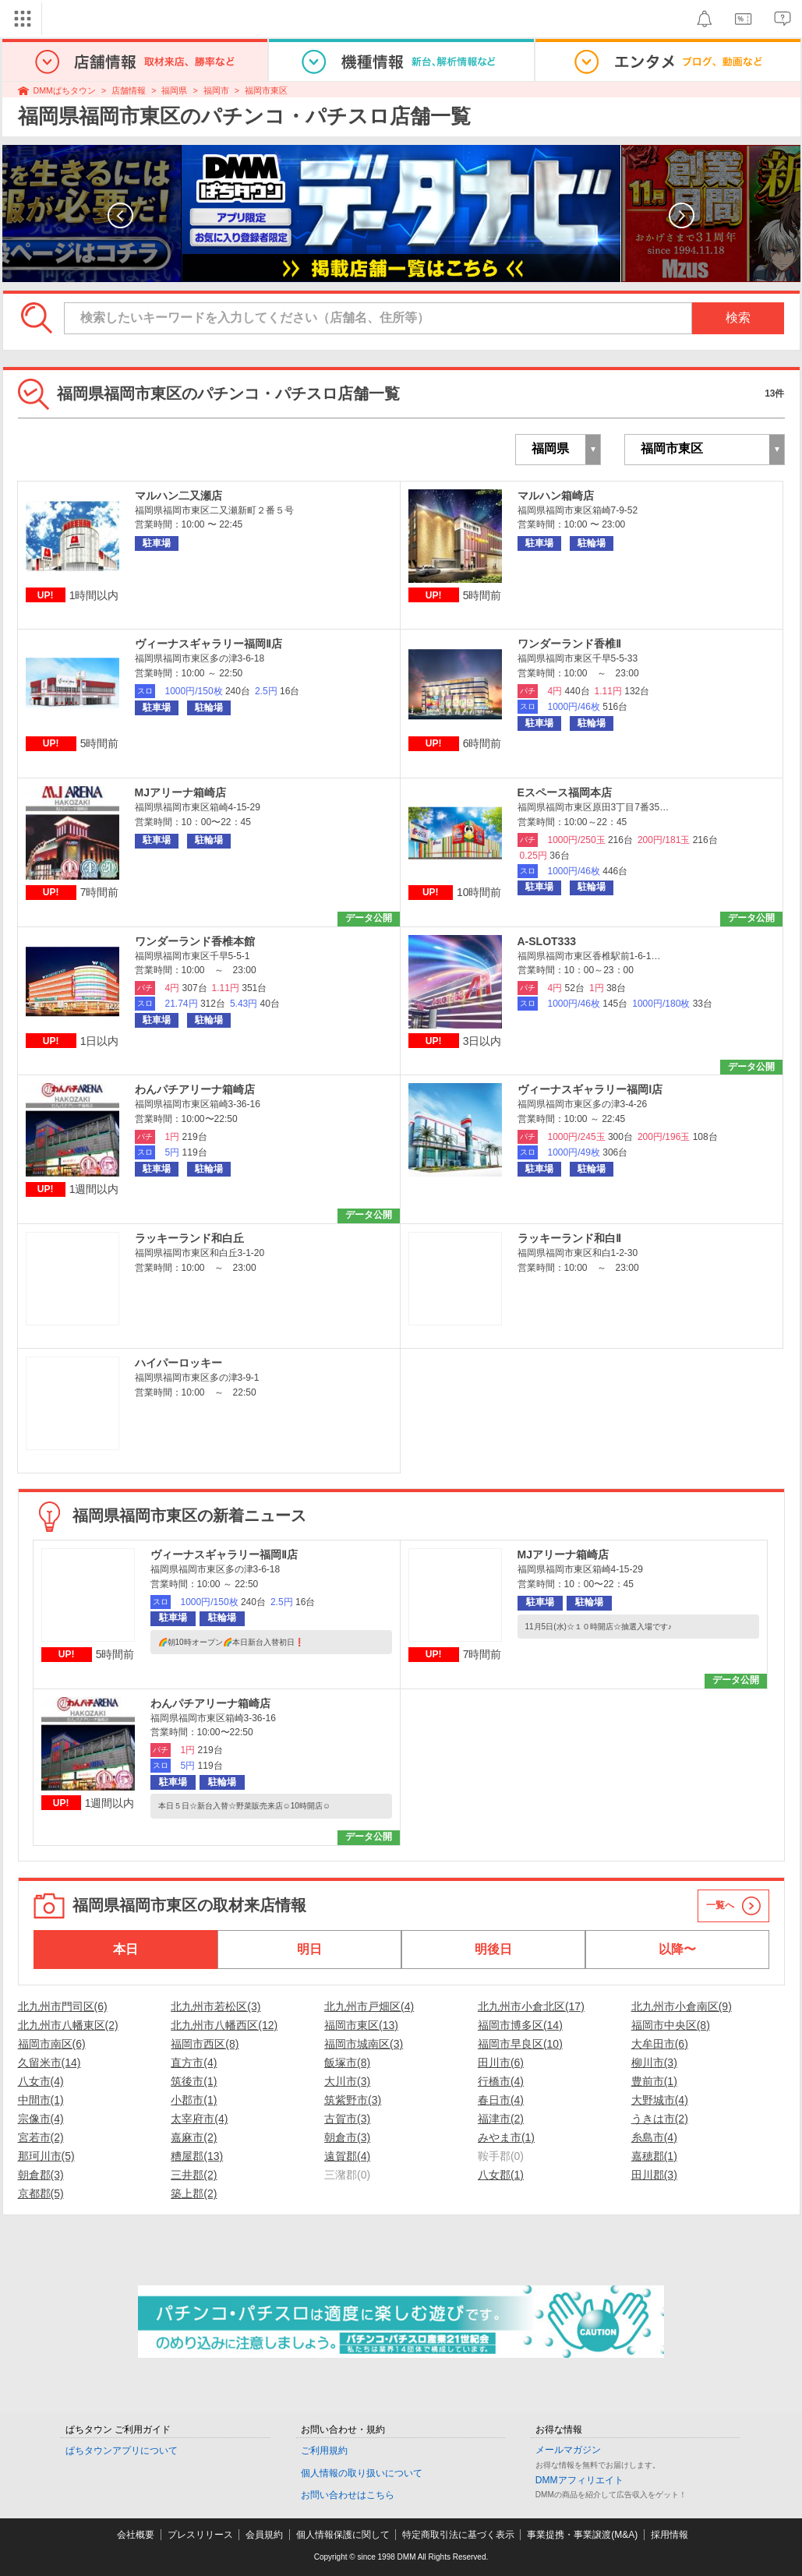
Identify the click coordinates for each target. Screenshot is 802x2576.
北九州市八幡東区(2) (68, 2025)
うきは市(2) (659, 2118)
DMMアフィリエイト (579, 2480)
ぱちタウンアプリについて (121, 2450)
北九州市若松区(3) (215, 2006)
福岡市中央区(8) (670, 2025)
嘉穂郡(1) (654, 2156)
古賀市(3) (347, 2118)
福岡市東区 (266, 90)
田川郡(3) (654, 2174)
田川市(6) (501, 2062)
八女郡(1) (501, 2174)
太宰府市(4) (199, 2118)
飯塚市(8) (347, 2062)
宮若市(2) (41, 2137)
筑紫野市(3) (352, 2099)
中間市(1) (41, 2099)
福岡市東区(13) (361, 2025)
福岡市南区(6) (52, 2043)
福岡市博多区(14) (520, 2025)
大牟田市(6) (659, 2043)
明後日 (493, 1949)
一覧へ (720, 1905)
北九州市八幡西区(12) (224, 2025)
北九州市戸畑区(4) (369, 2006)
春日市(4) (501, 2099)
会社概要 (135, 2534)
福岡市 (216, 90)
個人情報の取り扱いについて (361, 2473)
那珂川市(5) (46, 2156)
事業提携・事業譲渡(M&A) (582, 2534)
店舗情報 (128, 90)
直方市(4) (194, 2062)
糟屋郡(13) (197, 2156)
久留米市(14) (49, 2062)
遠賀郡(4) (347, 2156)
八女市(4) (41, 2081)
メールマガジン (568, 2449)
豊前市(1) (654, 2081)
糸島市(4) (654, 2137)
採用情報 (669, 2534)
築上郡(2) (194, 2193)
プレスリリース (200, 2534)
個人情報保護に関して (343, 2534)
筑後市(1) (194, 2081)
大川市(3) (347, 2081)
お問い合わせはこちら (347, 2495)
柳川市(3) (654, 2062)
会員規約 (264, 2534)
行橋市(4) (501, 2081)
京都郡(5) (41, 2193)
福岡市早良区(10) (520, 2043)
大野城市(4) (659, 2099)
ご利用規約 (324, 2450)
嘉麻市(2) (194, 2137)
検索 (738, 317)
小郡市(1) (194, 2099)
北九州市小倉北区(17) (531, 2006)
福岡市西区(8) (204, 2043)
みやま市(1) (506, 2137)
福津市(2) (501, 2118)
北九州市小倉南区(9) (681, 2006)
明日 (309, 1949)
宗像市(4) (41, 2118)
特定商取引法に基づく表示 (458, 2534)
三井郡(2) (194, 2174)
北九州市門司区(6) (63, 2006)
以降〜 (677, 1949)
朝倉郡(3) (41, 2174)
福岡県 (174, 90)
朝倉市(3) (347, 2137)
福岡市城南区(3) (363, 2043)
